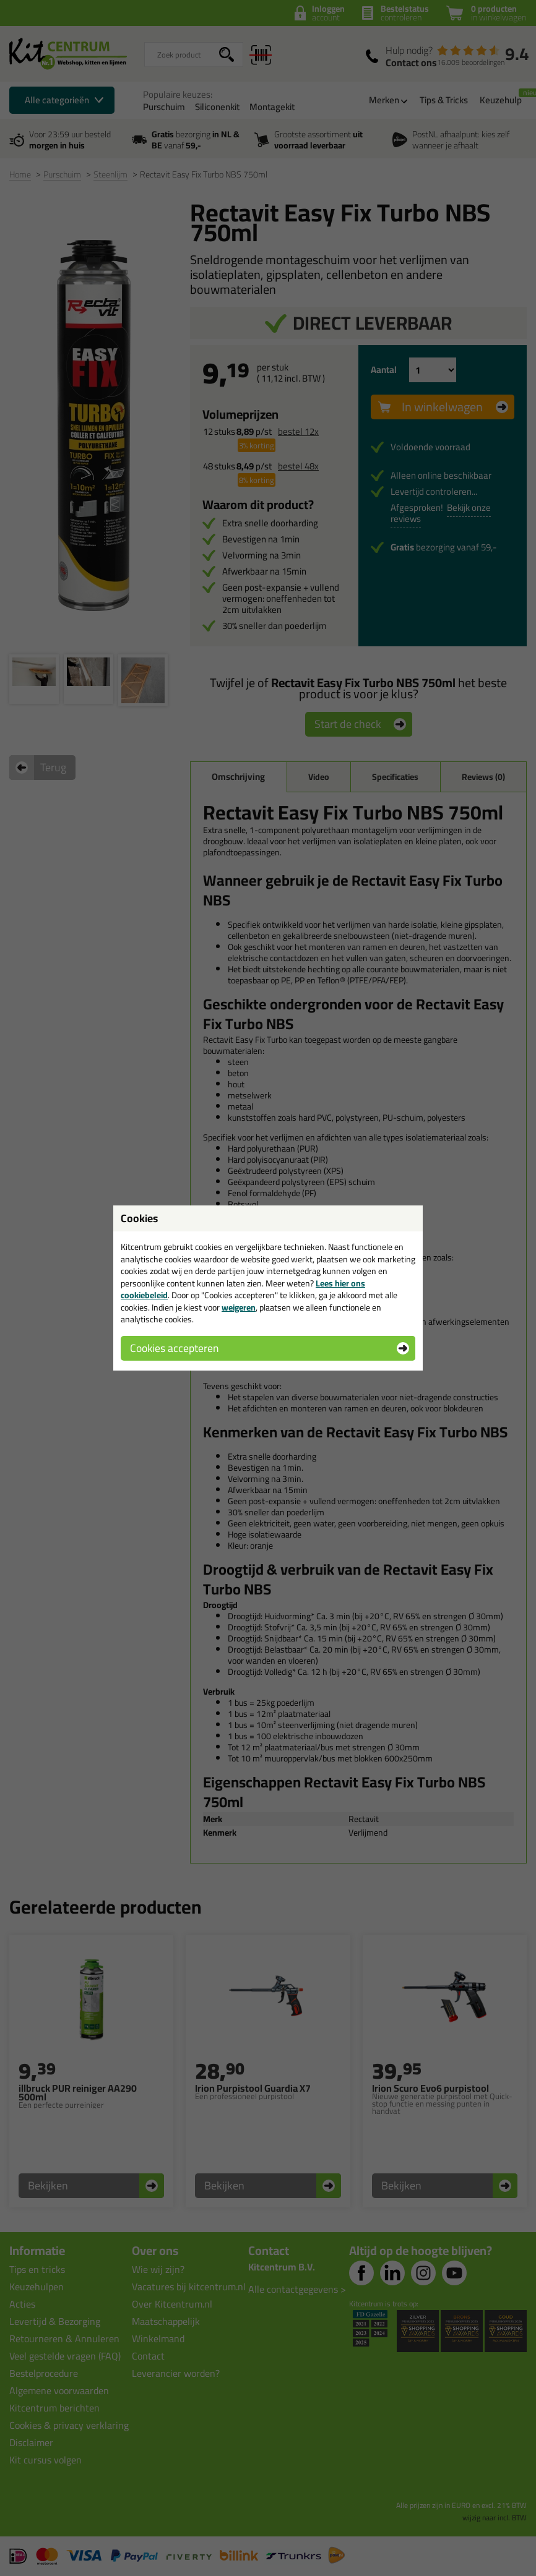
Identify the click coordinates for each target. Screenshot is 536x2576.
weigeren (239, 1307)
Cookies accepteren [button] (174, 1348)
